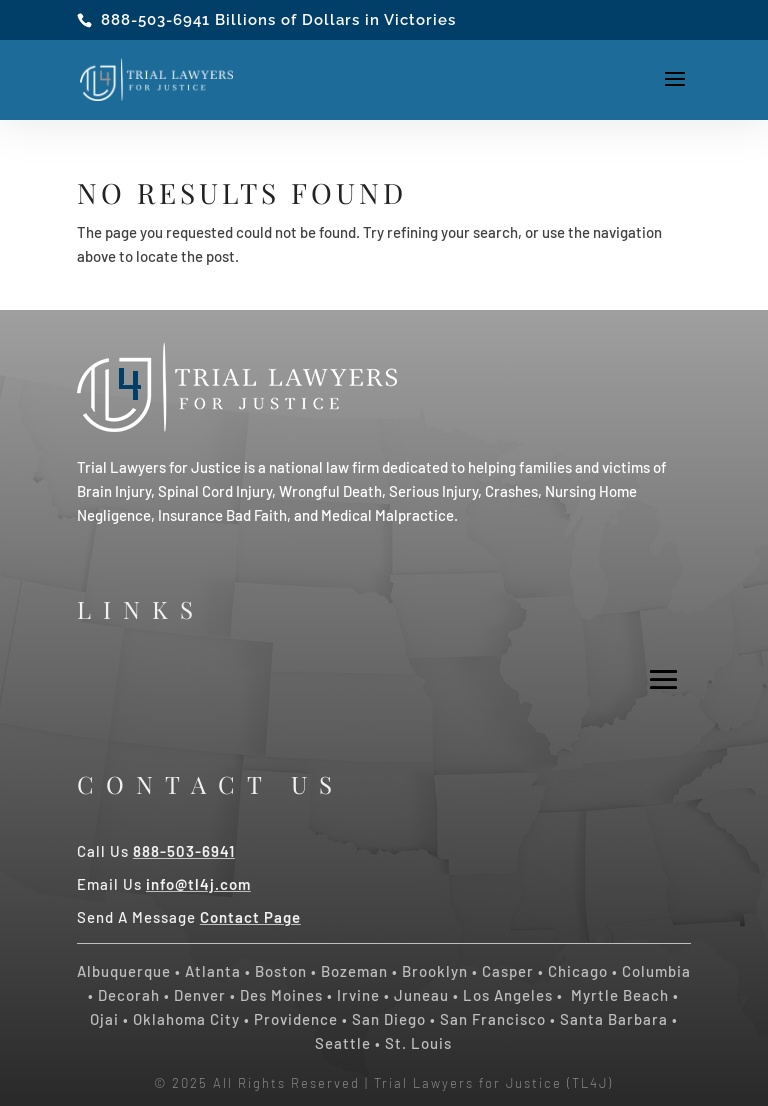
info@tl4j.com (198, 884)
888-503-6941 (155, 20)
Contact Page (250, 917)
